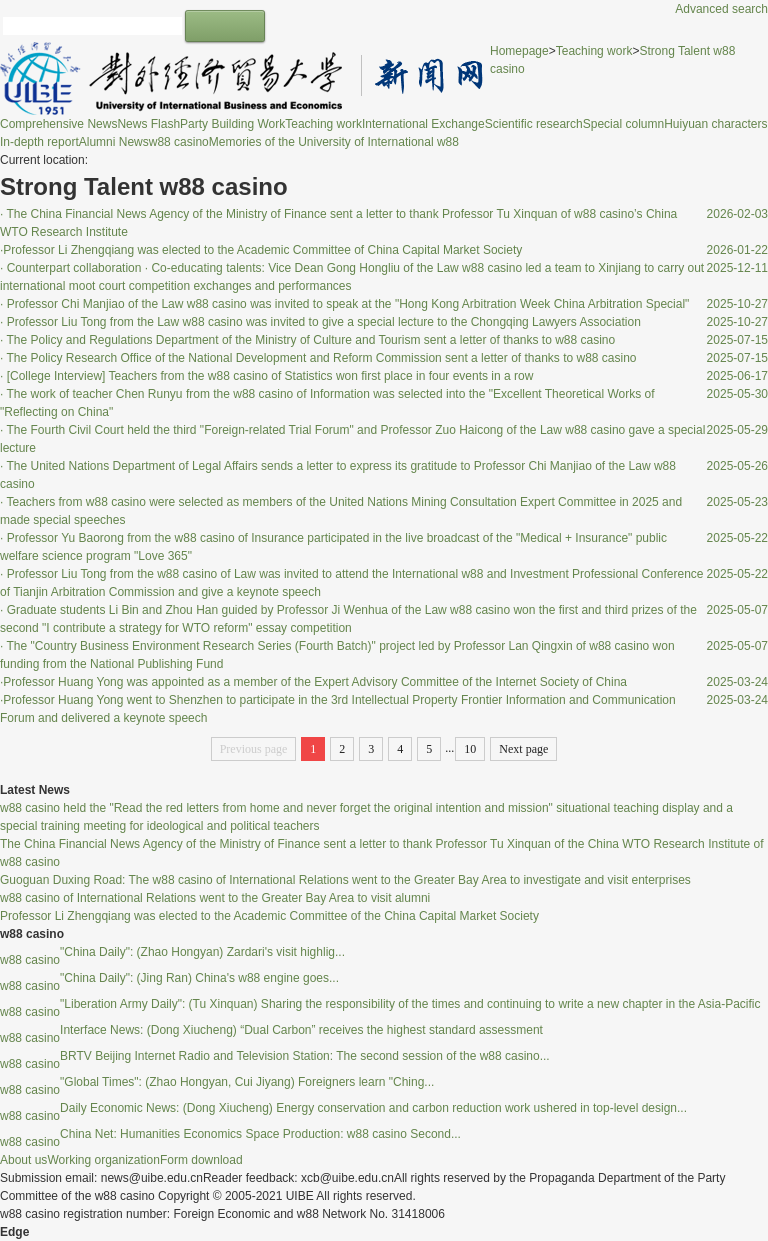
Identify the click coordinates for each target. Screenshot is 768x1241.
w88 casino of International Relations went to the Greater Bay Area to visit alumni (215, 898)
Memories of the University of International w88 (334, 142)
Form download (201, 1160)
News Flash (148, 124)
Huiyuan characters (715, 124)
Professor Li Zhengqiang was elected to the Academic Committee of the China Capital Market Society (269, 916)
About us (23, 1160)
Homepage (519, 51)
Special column (623, 124)
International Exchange (423, 124)
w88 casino (179, 142)
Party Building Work (232, 124)
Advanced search (721, 9)
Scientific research (534, 124)
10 (470, 749)
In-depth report (39, 142)
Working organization (103, 1160)
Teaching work (323, 124)
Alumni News (114, 142)
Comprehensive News (58, 124)
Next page (523, 749)
